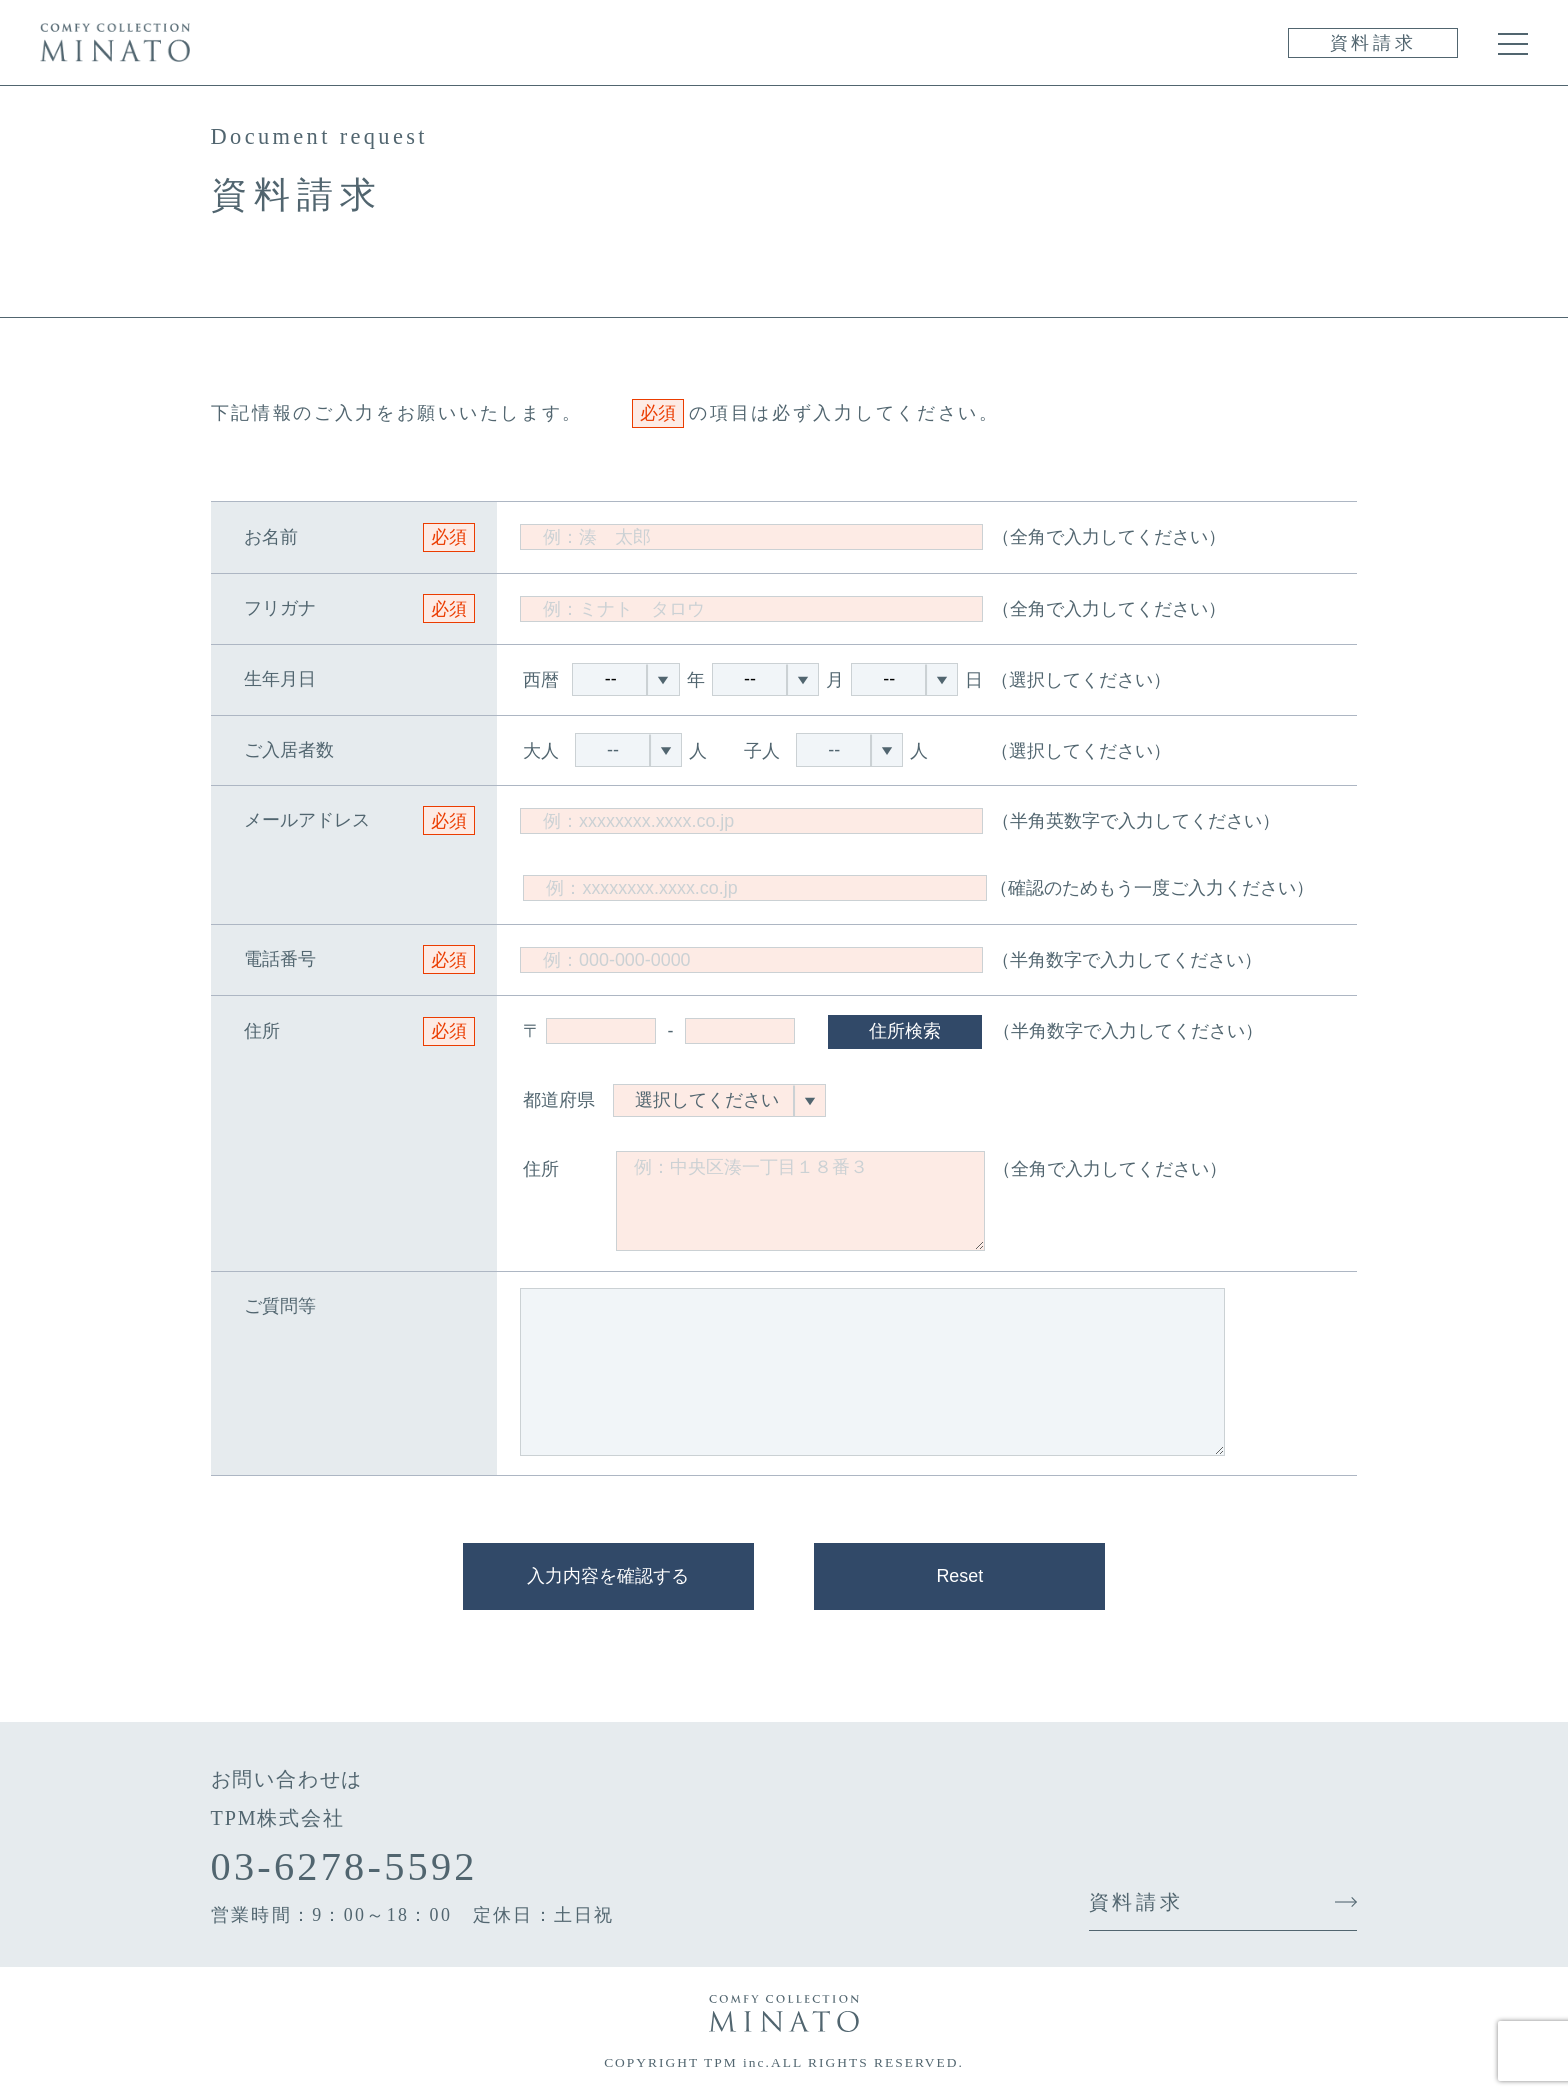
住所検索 (905, 1031)
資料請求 (1373, 43)
